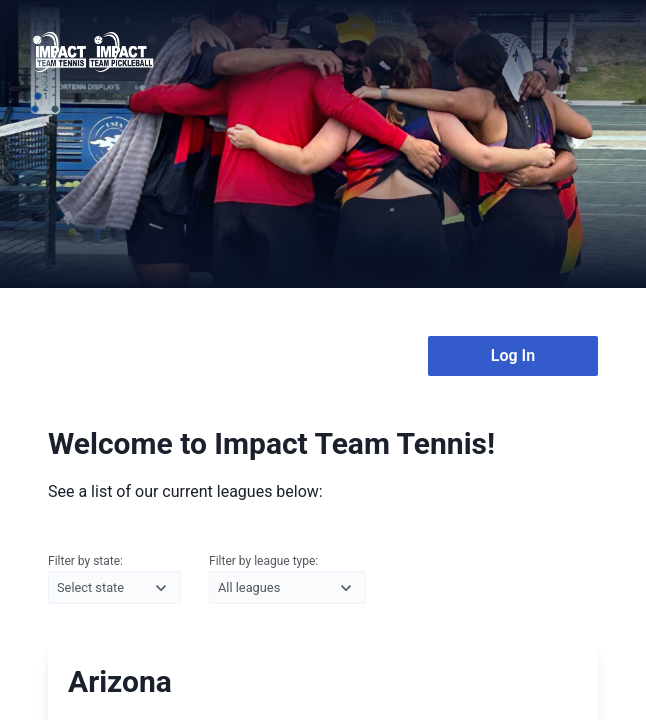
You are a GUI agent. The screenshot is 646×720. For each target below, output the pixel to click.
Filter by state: (114, 580)
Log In (513, 355)
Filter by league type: (287, 580)
